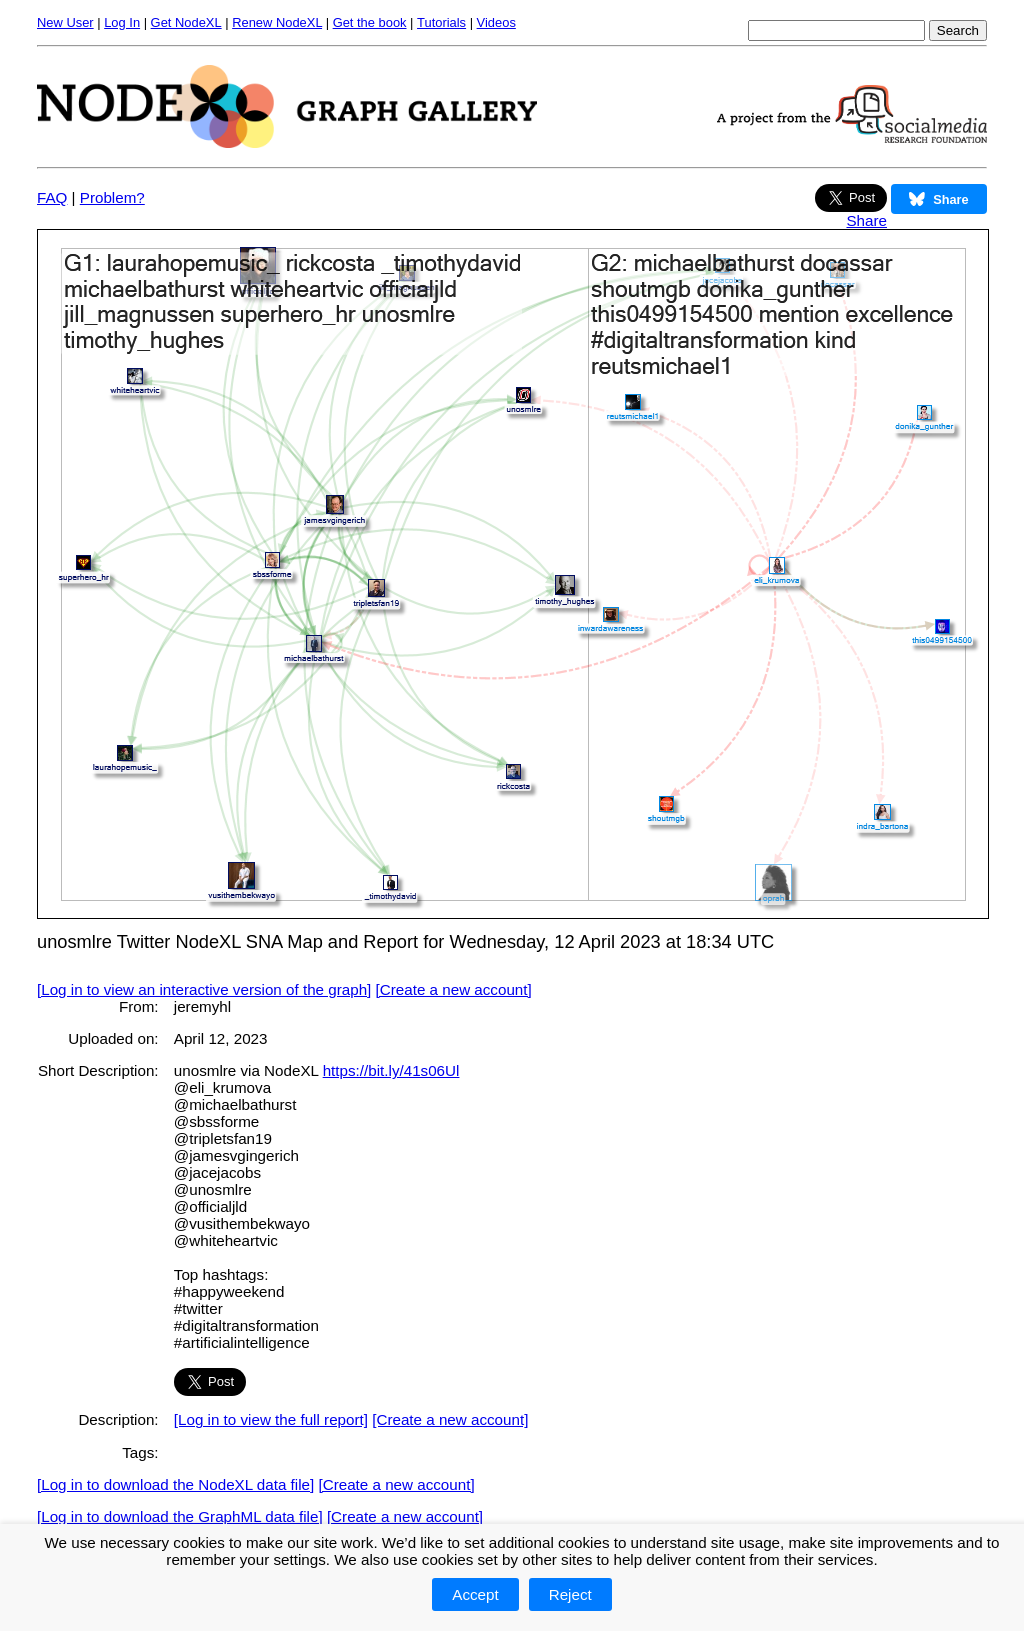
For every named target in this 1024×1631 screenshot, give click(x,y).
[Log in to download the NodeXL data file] (175, 1484)
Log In (122, 22)
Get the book (370, 22)
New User (65, 22)
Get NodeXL (186, 22)
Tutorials (441, 22)
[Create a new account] (454, 989)
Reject (570, 1594)
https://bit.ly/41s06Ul (391, 1070)
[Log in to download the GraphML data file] (180, 1516)
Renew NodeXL (277, 22)
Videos (496, 22)
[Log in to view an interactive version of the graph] (204, 989)
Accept (475, 1594)
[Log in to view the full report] (271, 1419)
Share (866, 220)
